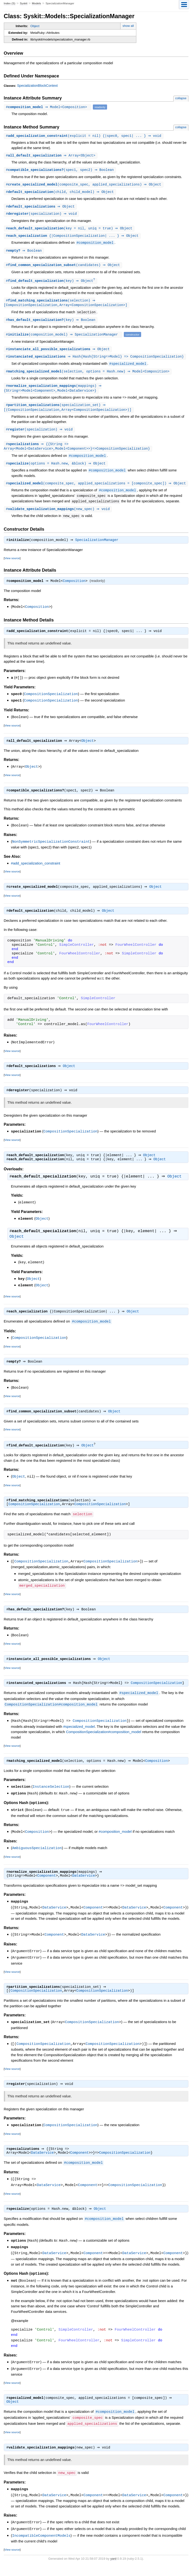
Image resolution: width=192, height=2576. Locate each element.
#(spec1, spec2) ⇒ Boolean (60, 170)
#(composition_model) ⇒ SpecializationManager (63, 338)
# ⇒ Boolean (24, 253)
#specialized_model (127, 368)
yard (113, 2568)
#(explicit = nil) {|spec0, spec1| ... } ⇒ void (84, 136)
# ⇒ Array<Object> (51, 156)
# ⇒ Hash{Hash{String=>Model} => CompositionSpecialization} (95, 360)
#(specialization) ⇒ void (42, 215)
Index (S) (9, 3)
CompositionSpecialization (51, 706)
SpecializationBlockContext (37, 85)
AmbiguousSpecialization (37, 1861)
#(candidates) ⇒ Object (63, 267)
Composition (75, 593)
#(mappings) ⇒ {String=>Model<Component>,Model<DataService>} (53, 393)
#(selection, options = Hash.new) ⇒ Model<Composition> (88, 375)
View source (12, 570)
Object (35, 26)
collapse (180, 98)
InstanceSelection (51, 1801)
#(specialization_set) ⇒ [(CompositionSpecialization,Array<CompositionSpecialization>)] (68, 412)
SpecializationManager (98, 552)
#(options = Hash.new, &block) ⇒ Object (56, 469)
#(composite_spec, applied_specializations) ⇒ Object (84, 185)
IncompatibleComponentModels (41, 2545)
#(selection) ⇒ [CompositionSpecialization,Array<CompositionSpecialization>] (65, 306)
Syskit (23, 3)
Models (36, 3)
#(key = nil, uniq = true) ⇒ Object (70, 230)
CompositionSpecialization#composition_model (51, 1718)
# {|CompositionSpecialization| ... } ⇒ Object (73, 238)
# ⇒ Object (41, 208)
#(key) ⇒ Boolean (51, 323)
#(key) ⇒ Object (51, 283)
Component (46, 1889)
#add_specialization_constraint (35, 875)
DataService (83, 1889)
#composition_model (95, 245)
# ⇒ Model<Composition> (48, 107)
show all (128, 26)
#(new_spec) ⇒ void (58, 520)
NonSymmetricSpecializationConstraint (51, 853)
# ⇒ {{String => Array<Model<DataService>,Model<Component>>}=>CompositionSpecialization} (77, 452)
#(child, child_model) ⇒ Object (60, 193)
